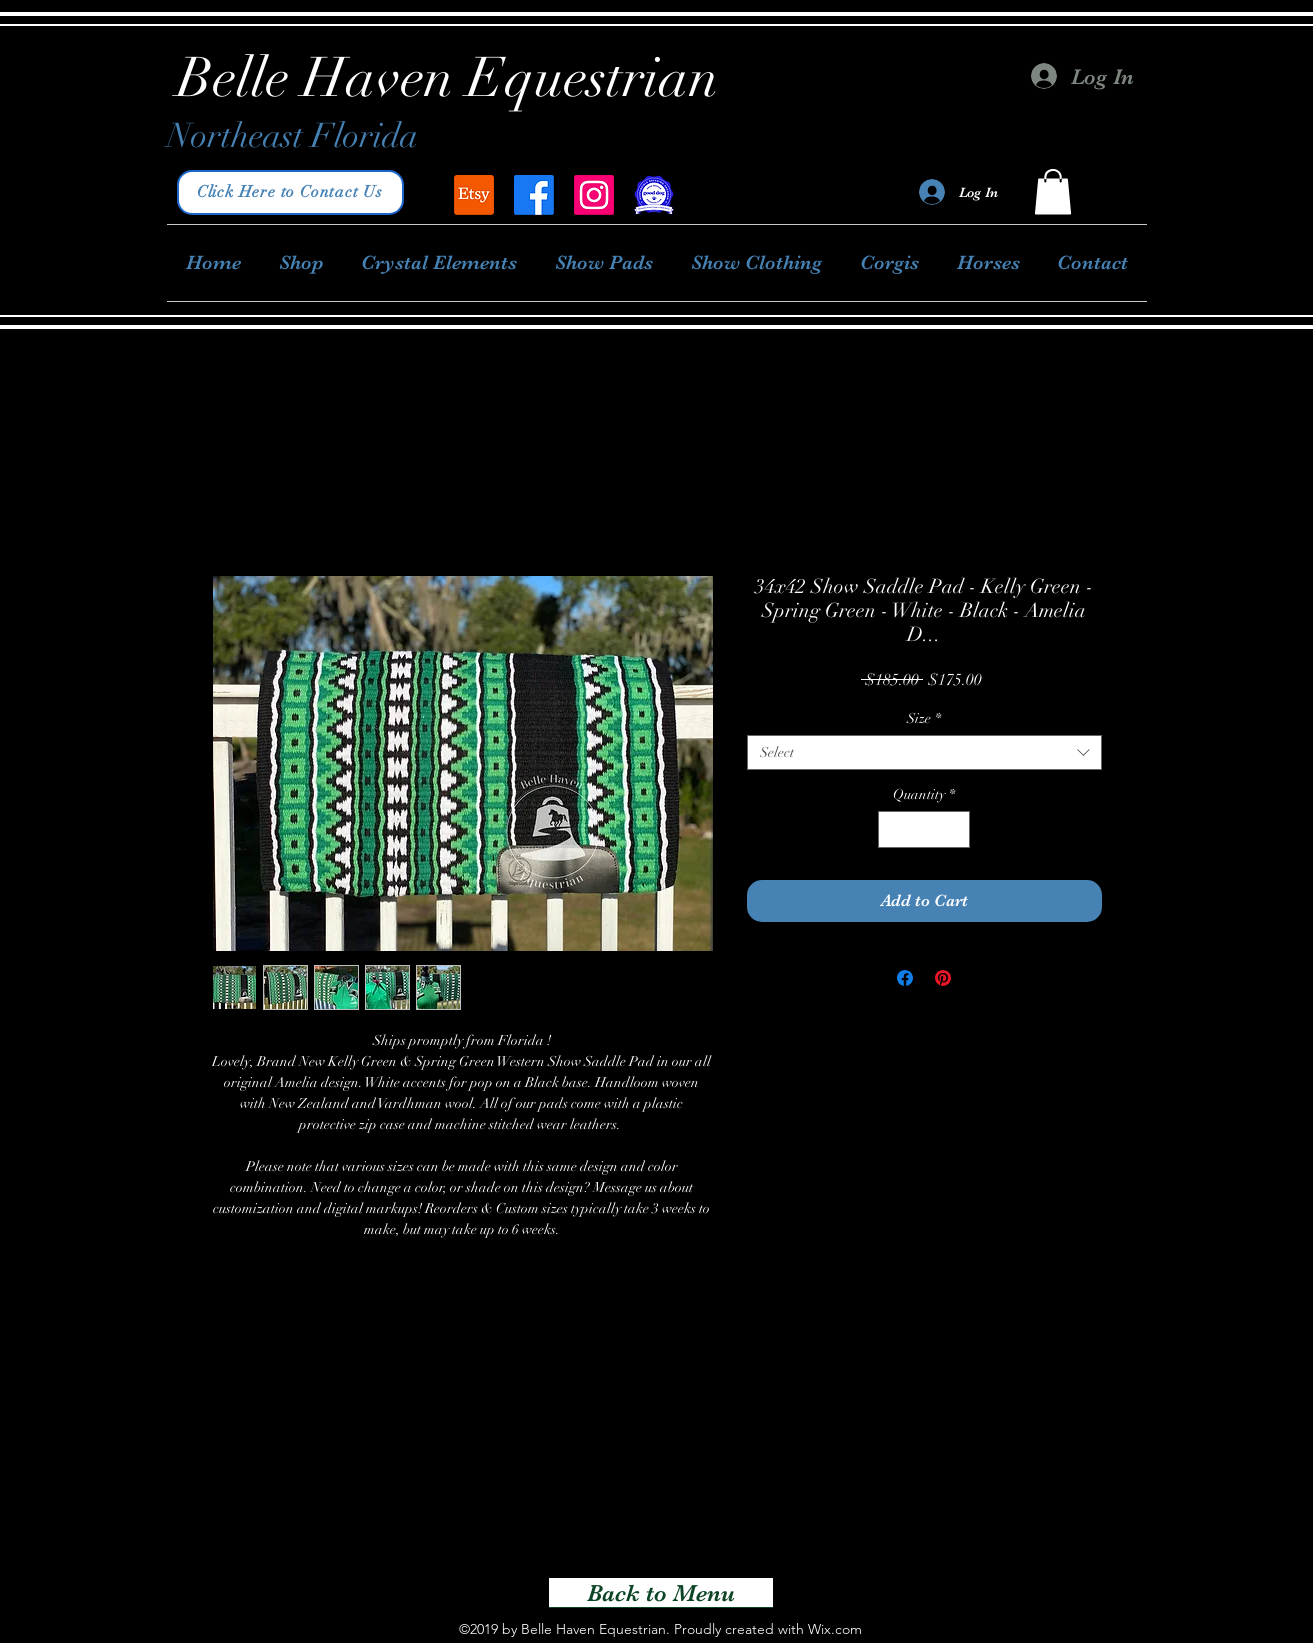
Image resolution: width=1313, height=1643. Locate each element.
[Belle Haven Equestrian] (474, 195)
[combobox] (924, 752)
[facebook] (534, 195)
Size (924, 718)
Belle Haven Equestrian (448, 78)
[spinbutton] (924, 829)
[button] (1053, 191)
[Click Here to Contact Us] (290, 192)
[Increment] (954, 829)
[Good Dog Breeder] (654, 195)
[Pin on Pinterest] (943, 978)
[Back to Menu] (661, 1593)
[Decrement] (893, 829)
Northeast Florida (292, 136)
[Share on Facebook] (905, 978)
